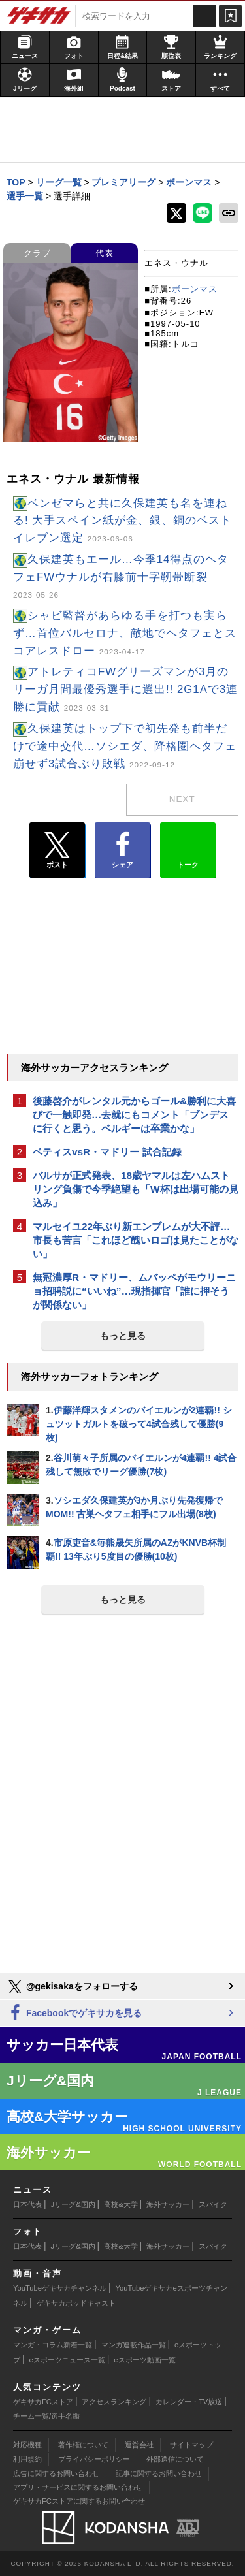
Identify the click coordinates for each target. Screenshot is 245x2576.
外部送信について (175, 2459)
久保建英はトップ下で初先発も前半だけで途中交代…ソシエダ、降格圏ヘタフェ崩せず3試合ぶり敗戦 (125, 746)
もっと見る (123, 1335)
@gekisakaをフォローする (72, 1986)
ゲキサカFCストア (43, 2402)
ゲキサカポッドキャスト (76, 2303)
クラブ (37, 253)
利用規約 (27, 2459)
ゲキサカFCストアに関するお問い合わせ (79, 2501)
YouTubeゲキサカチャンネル (59, 2288)
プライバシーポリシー (94, 2459)
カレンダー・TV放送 (188, 2402)
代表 (104, 253)
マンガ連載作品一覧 (133, 2345)
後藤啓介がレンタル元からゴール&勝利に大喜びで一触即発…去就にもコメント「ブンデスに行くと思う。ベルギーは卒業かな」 (134, 1114)
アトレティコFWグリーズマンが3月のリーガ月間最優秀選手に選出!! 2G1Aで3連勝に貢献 (125, 689)
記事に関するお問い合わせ (159, 2473)
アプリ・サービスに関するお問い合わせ (77, 2487)
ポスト (57, 850)
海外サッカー (167, 2204)
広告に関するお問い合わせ (56, 2473)
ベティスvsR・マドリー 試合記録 (107, 1151)
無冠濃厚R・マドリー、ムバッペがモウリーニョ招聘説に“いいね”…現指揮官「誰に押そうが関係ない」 (134, 1291)
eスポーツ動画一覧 (144, 2360)
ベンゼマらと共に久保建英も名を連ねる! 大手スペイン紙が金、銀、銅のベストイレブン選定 (122, 521)
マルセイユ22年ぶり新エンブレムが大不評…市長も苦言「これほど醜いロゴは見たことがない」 (135, 1240)
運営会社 (139, 2445)
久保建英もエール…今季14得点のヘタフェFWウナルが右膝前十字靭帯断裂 (121, 576)
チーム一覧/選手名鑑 (46, 2416)
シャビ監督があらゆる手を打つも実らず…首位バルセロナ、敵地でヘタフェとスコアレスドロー (125, 633)
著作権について (83, 2445)
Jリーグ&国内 (73, 2204)
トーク (188, 847)
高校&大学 (120, 2204)
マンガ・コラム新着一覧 (52, 2345)
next (182, 799)
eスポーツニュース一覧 (67, 2360)
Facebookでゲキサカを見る (74, 2013)
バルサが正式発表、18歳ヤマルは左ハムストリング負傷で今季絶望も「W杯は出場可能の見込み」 (135, 1189)
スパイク (213, 2204)
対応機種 (27, 2445)
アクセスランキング (114, 2402)
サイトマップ (191, 2445)
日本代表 (27, 2204)
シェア (122, 850)
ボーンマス (195, 289)
